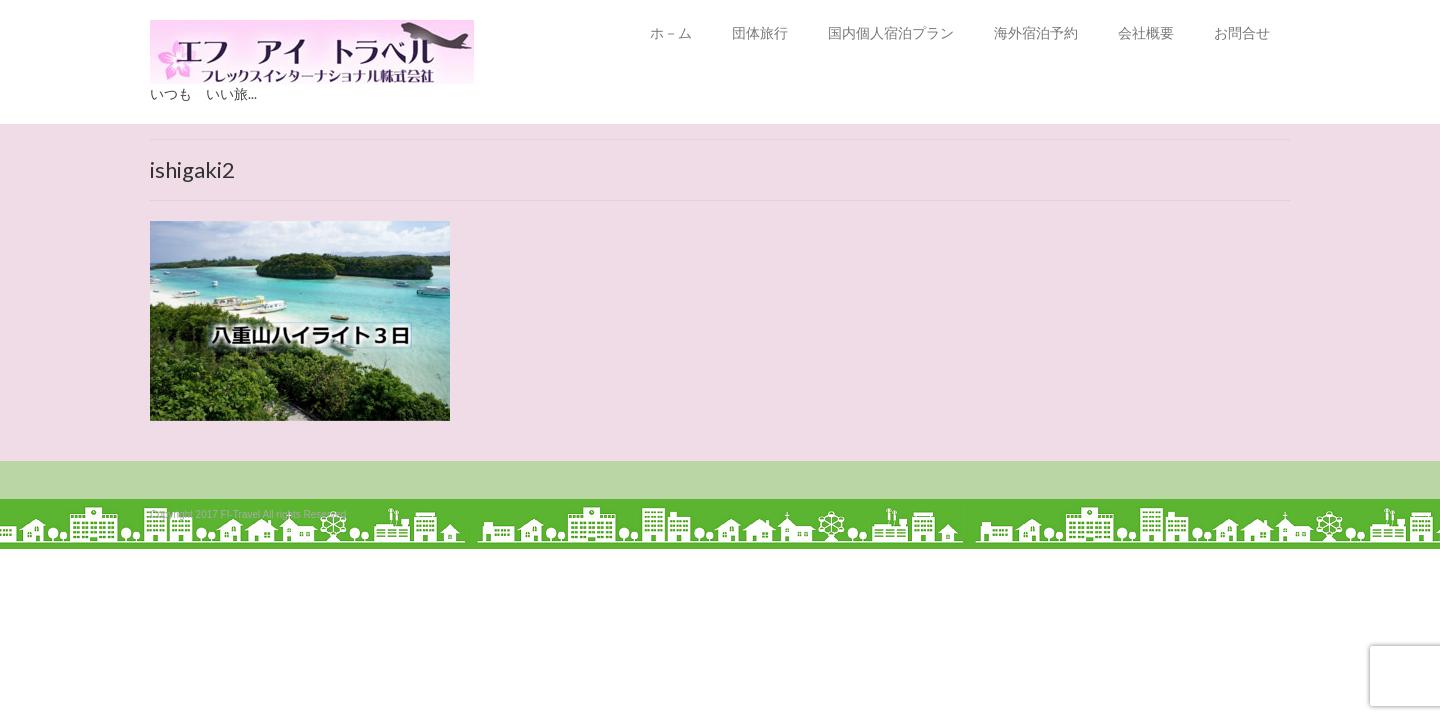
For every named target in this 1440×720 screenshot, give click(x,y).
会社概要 (1146, 32)
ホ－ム (671, 32)
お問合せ (1242, 32)
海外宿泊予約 (1036, 32)
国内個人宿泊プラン (891, 32)
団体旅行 (760, 32)
